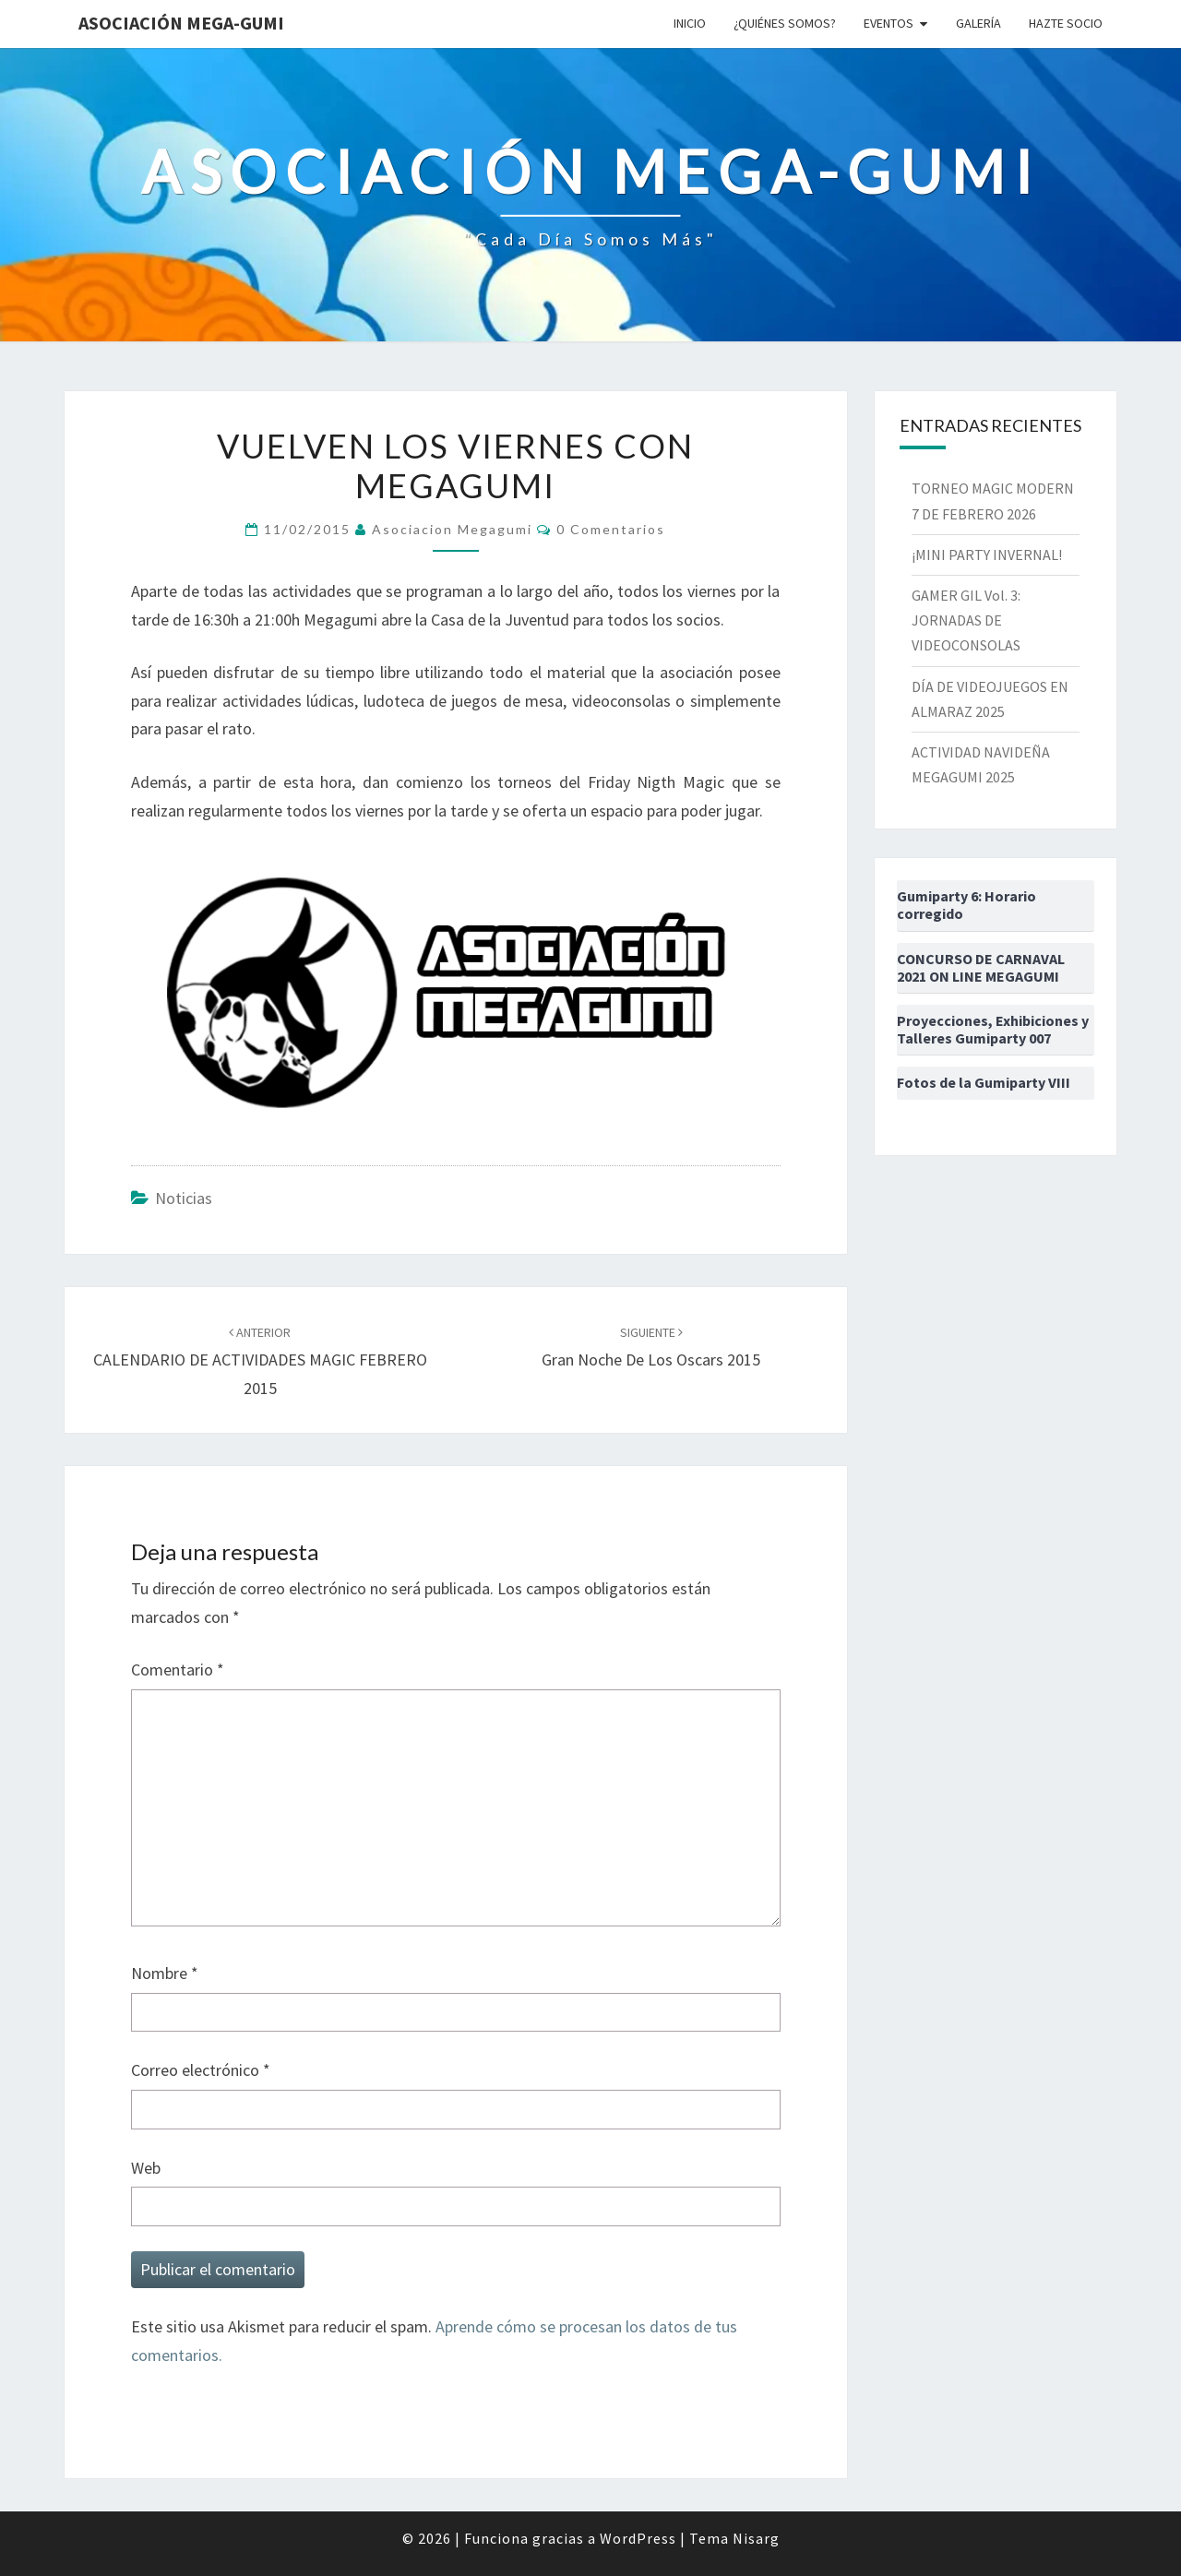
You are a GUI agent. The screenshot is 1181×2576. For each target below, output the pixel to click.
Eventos (888, 23)
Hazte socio (1066, 23)
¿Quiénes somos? (785, 23)
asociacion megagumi (452, 529)
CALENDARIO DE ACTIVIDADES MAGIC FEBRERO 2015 (260, 1361)
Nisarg (756, 2538)
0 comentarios (610, 529)
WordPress (638, 2538)
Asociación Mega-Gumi (181, 22)
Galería (978, 23)
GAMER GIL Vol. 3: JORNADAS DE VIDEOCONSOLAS (966, 620)
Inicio (690, 23)
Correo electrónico (200, 2070)
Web (146, 2167)
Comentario (177, 1669)
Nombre (164, 1973)
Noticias (183, 1198)
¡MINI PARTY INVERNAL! (987, 554)
